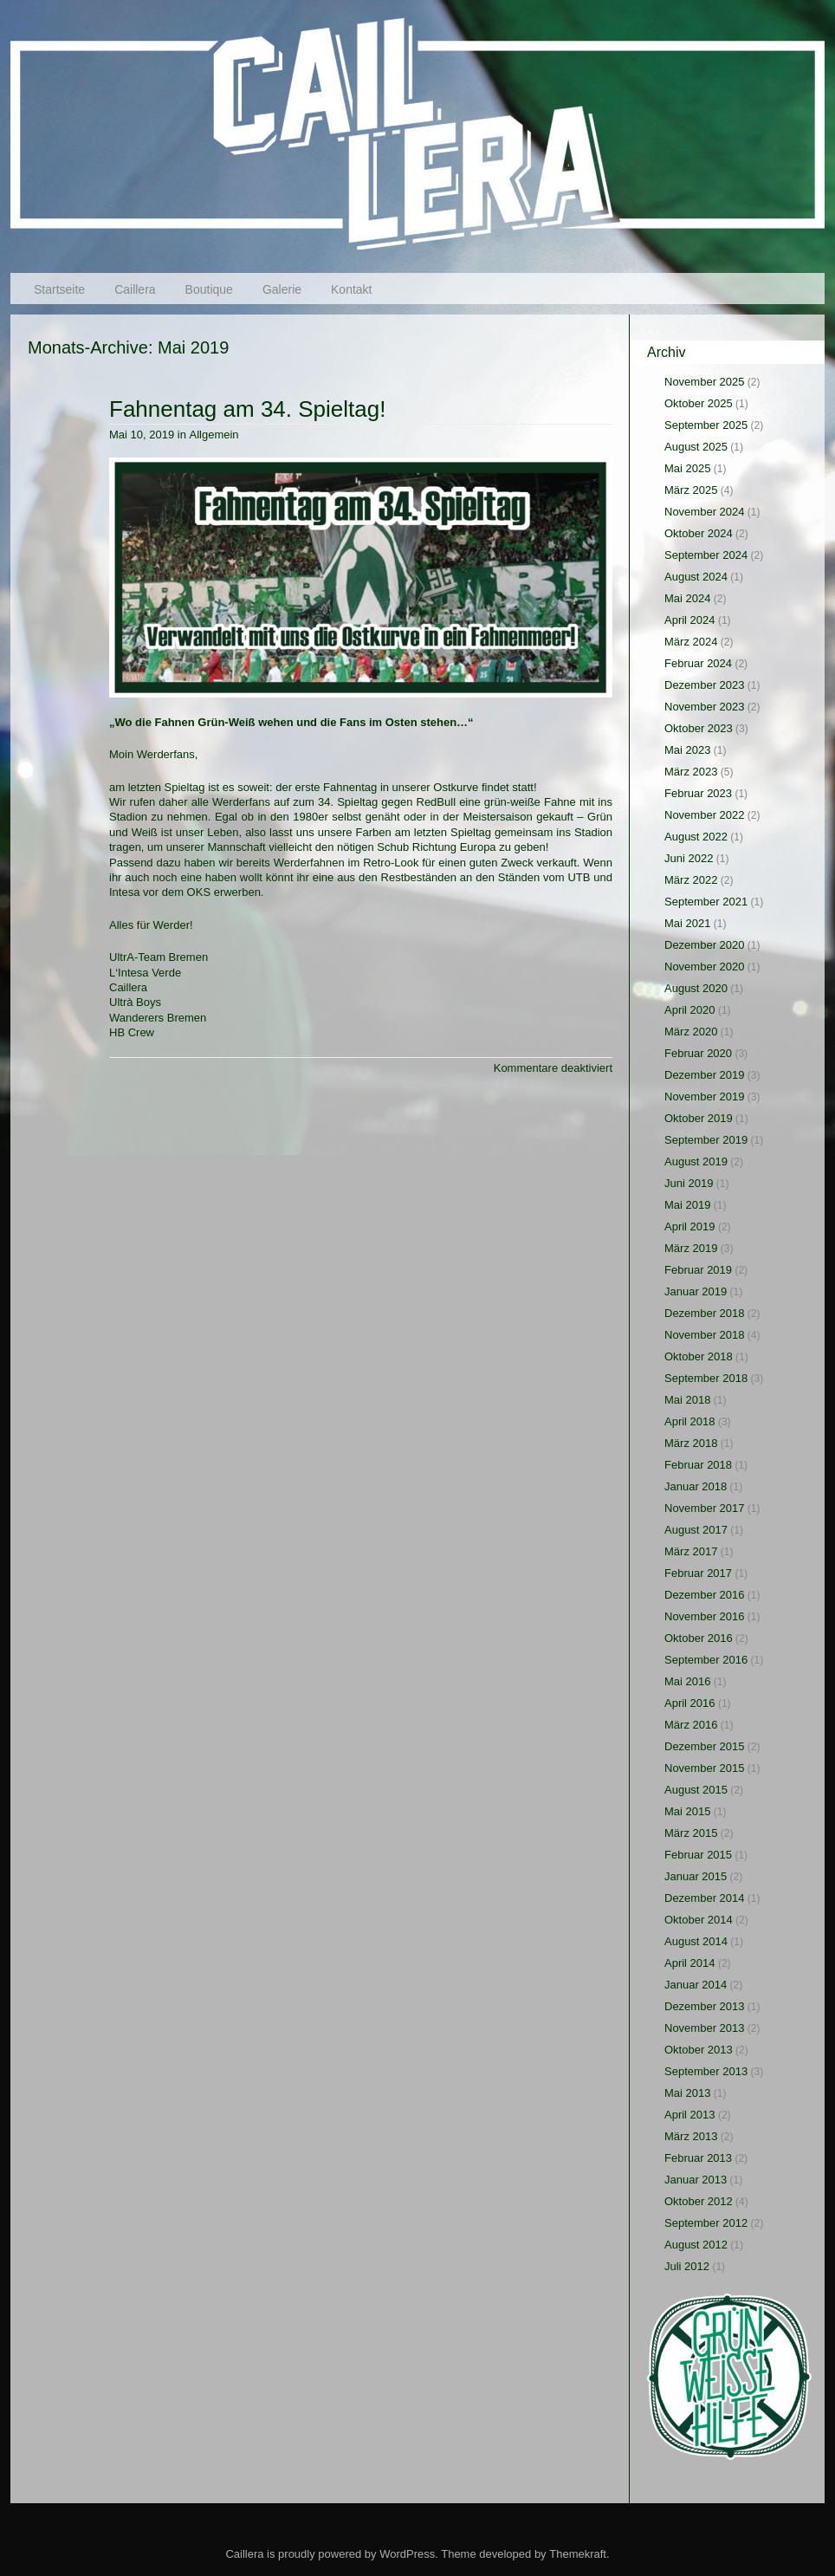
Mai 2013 (687, 2092)
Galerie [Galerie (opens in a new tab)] (281, 289)
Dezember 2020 (704, 944)
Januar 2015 (695, 1876)
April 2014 (689, 1962)
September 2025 (706, 425)
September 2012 (706, 2222)
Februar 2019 (698, 1269)
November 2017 (704, 1508)
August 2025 (696, 446)
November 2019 (704, 1096)
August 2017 (696, 1529)
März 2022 (690, 879)
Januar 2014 (695, 1984)
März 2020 (690, 1031)
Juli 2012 (686, 2266)
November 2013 (704, 2027)
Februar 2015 (698, 1854)
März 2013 (690, 2136)
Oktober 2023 (698, 728)
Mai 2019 (687, 1204)
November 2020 (704, 966)
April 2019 (689, 1226)
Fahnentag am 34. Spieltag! (247, 409)
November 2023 (704, 706)
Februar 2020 (698, 1053)
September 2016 (706, 1659)
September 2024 (706, 554)
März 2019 (690, 1248)
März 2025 (690, 489)
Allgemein (214, 434)
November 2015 (704, 1768)
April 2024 (689, 619)
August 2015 (696, 1789)
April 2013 (689, 2114)
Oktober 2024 (698, 533)
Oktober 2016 (698, 1638)
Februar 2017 (698, 1573)
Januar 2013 (695, 2179)
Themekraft (577, 2553)
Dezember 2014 (704, 1897)
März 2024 (690, 641)
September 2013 (706, 2071)
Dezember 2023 (704, 684)
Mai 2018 (687, 1399)
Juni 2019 (688, 1183)
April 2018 (689, 1421)
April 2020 (689, 1009)
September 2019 (706, 1139)
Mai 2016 (687, 1681)
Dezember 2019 (704, 1074)
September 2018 (706, 1378)
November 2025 (704, 381)
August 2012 (696, 2244)
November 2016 (704, 1616)
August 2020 (696, 988)
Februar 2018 (698, 1464)
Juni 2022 (688, 858)
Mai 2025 (687, 468)
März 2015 (690, 1833)
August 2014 (696, 1941)
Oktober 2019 (698, 1118)
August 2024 (696, 576)
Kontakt (351, 289)
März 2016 (690, 1724)
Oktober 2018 (698, 1356)
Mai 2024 (687, 598)
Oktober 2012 (698, 2201)
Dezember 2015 (704, 1746)
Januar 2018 (695, 1486)
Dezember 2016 (704, 1594)
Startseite (59, 289)
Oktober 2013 (698, 2049)
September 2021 (706, 901)
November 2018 (704, 1334)
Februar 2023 (698, 793)
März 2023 (690, 771)
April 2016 (689, 1703)
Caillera (134, 289)
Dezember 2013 (704, 2006)
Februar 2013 (698, 2157)
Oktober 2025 (698, 403)
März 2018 (690, 1443)
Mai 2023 (687, 749)
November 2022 (704, 814)
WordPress (407, 2553)
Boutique (209, 289)
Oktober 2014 (698, 1919)
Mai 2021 (687, 923)
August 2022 (696, 836)
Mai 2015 (687, 1811)
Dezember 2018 (704, 1313)
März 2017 (690, 1551)
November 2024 (704, 511)
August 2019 (696, 1161)
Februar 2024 (698, 663)
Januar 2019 (695, 1291)
